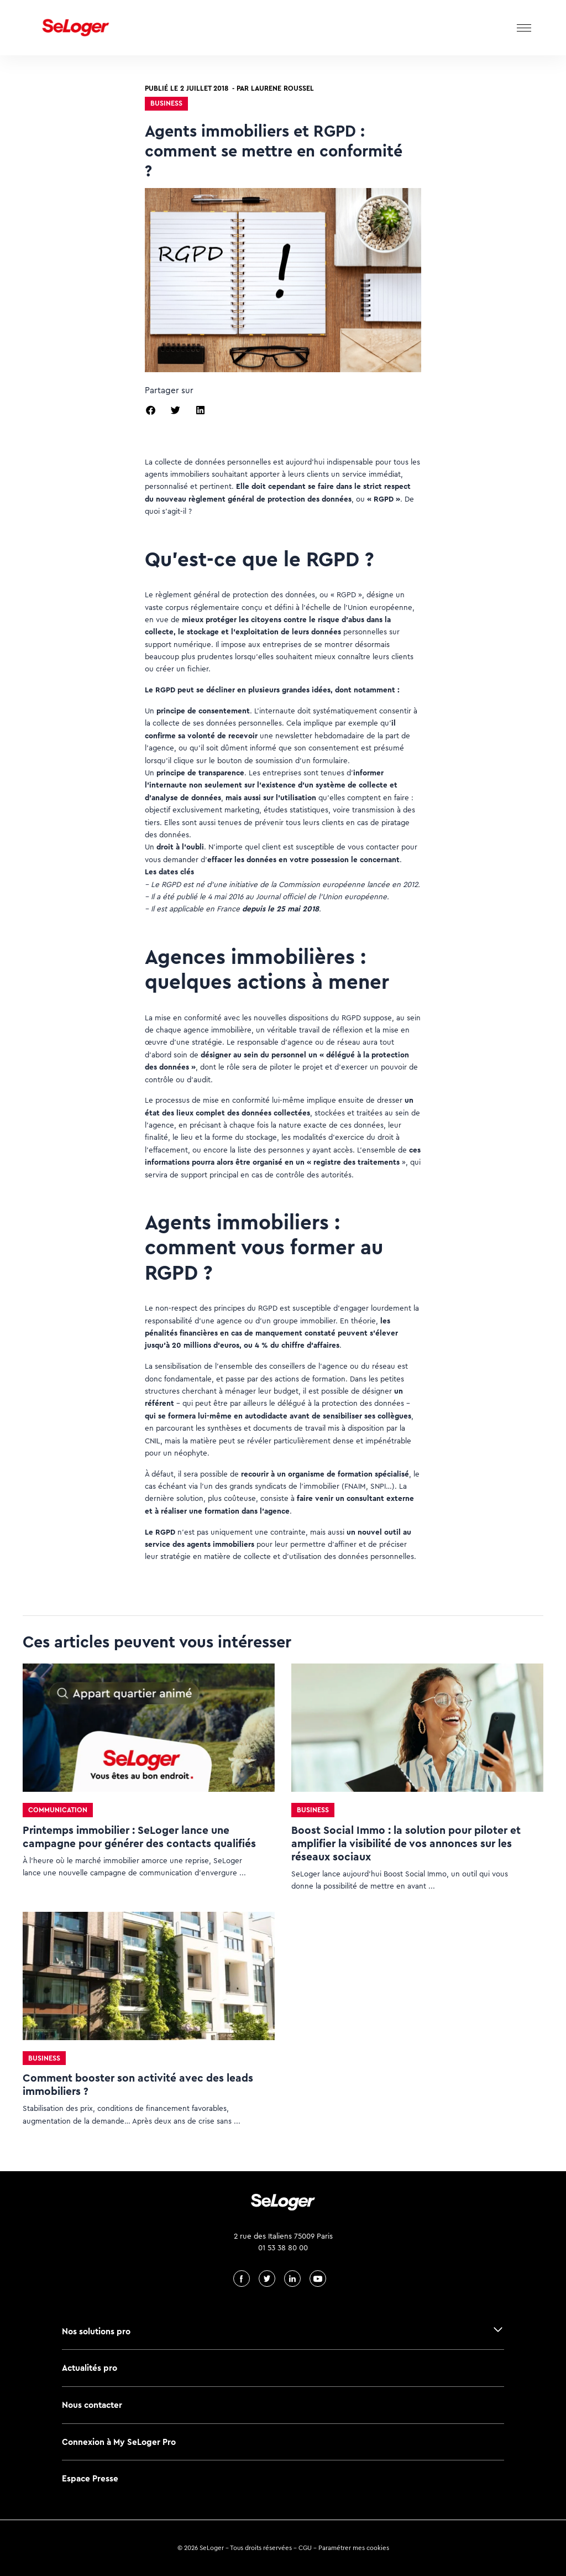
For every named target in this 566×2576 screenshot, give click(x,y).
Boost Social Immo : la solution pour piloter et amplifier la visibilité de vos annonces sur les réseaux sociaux (406, 1843)
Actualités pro (89, 2367)
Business (166, 103)
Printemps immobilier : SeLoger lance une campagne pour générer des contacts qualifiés (139, 1837)
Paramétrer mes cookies (353, 2548)
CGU (305, 2548)
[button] (150, 410)
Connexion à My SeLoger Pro (119, 2442)
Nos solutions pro (96, 2331)
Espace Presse (90, 2478)
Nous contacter (92, 2404)
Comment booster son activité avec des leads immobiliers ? (138, 2084)
